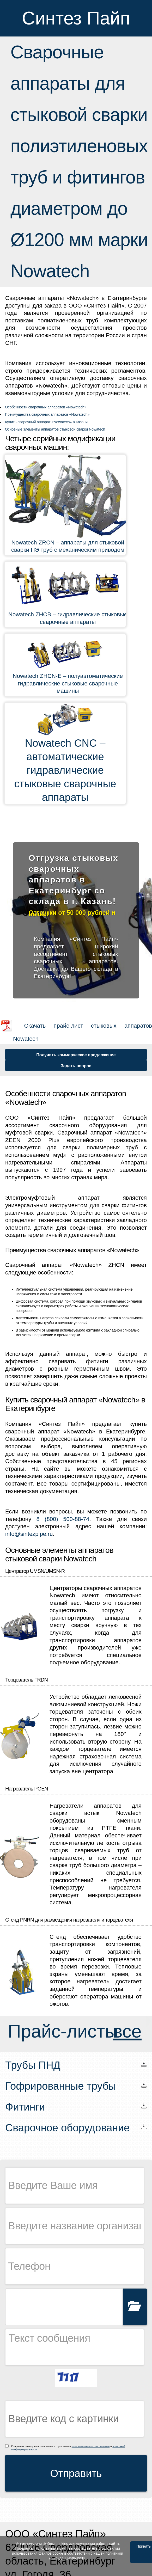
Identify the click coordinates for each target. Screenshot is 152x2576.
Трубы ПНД (32, 2065)
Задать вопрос (76, 1066)
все (127, 2031)
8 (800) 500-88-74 (62, 1519)
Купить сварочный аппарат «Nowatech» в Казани (46, 422)
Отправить (76, 2473)
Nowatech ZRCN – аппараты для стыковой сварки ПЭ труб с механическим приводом (67, 546)
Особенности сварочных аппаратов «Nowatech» (45, 407)
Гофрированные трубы (60, 2086)
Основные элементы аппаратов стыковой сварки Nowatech (55, 429)
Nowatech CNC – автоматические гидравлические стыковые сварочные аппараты (65, 770)
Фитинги (25, 2107)
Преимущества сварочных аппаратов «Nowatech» (47, 414)
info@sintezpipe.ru (29, 1534)
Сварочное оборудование (67, 2127)
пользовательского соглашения (91, 2446)
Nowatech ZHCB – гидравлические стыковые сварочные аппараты (67, 618)
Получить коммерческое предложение (76, 1055)
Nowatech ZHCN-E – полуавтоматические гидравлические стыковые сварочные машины (68, 683)
